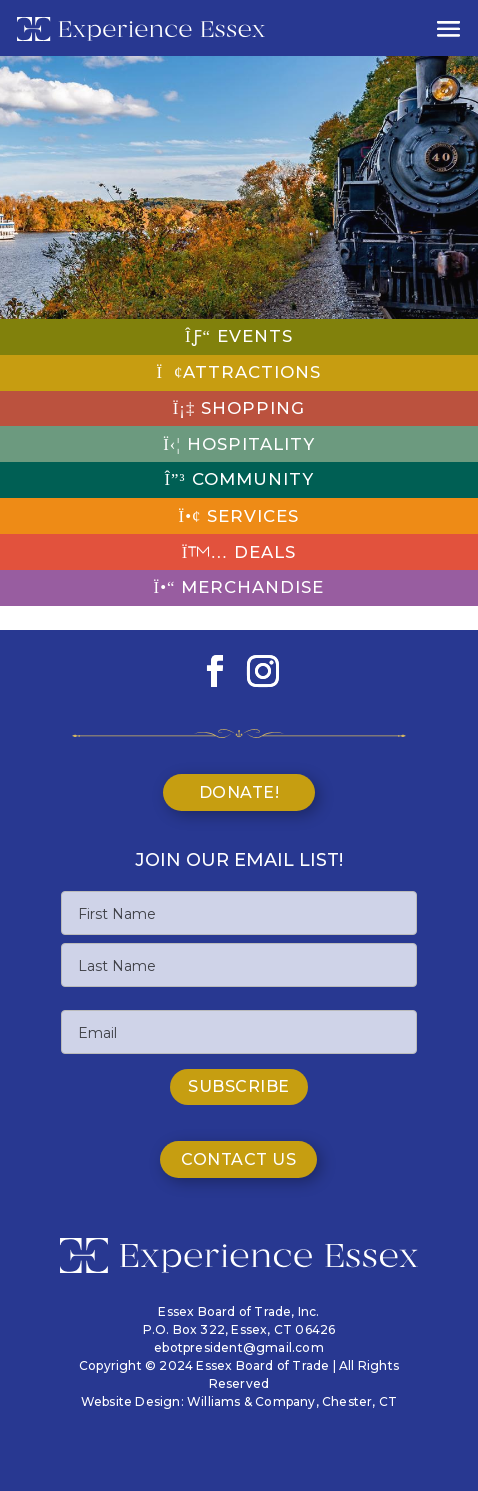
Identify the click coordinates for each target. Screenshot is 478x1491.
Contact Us (238, 1159)
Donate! (239, 792)
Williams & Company (251, 1401)
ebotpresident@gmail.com (239, 1347)
